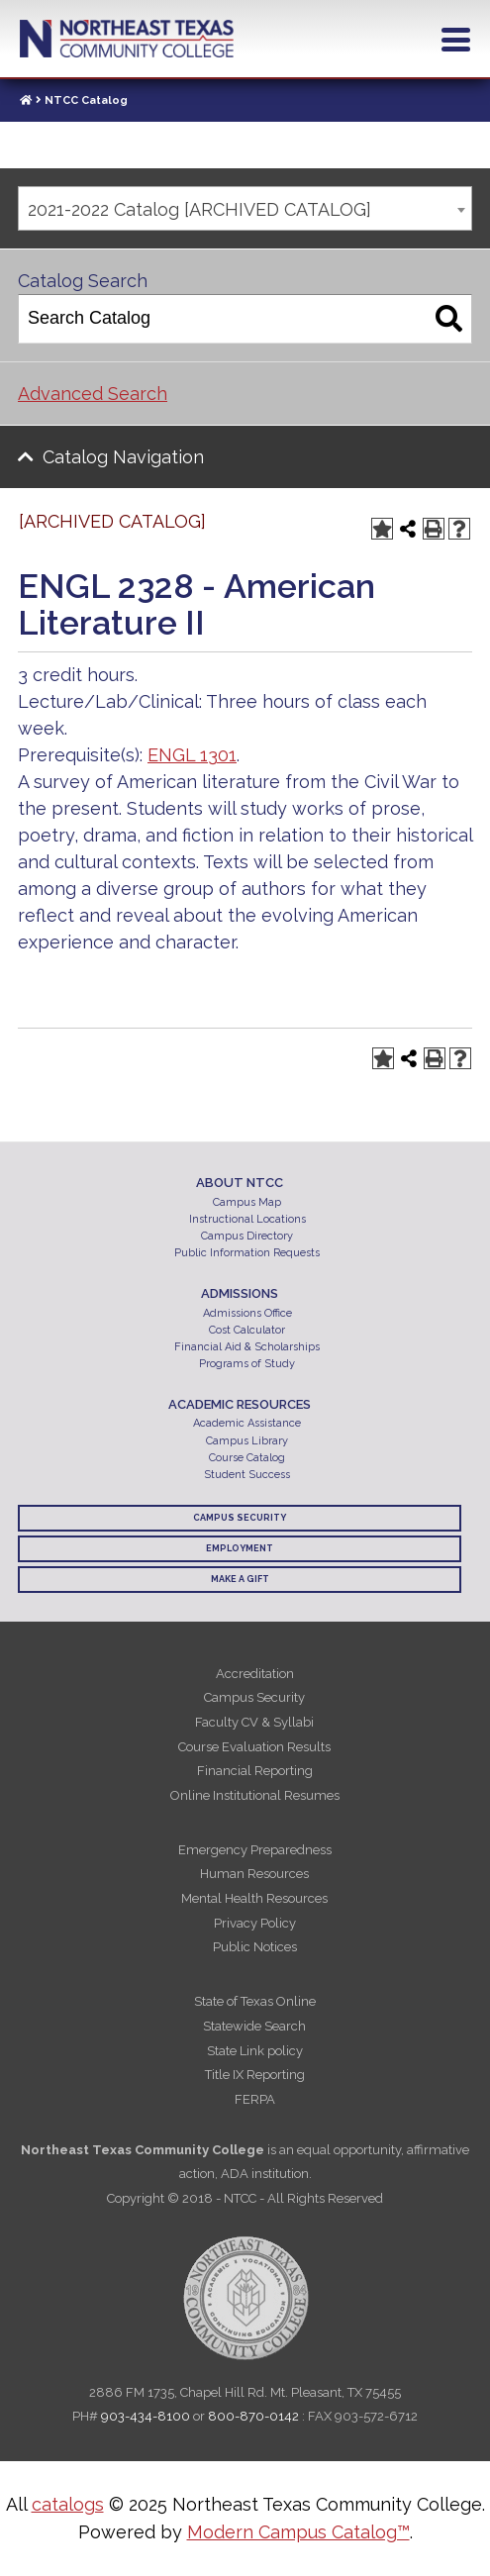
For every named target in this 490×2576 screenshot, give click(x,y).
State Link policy (255, 2050)
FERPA (255, 2099)
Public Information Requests (247, 1252)
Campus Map (247, 1202)
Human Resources (254, 1873)
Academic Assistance (247, 1423)
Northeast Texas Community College (127, 38)
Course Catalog (247, 1457)
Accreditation (255, 1673)
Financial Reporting (255, 1770)
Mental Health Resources (254, 1898)
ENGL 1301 (192, 754)
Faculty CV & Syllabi (254, 1722)
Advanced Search (92, 393)
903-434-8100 (145, 2416)
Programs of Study (247, 1363)
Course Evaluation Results (254, 1746)
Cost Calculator (247, 1330)
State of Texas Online (255, 2001)
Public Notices (255, 1946)
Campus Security (239, 1518)
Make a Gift (240, 1579)
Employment (239, 1548)
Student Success (247, 1474)
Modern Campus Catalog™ (298, 2532)
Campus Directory (247, 1236)
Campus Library (247, 1441)
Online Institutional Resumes (255, 1795)
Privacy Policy (255, 1923)
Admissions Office (247, 1313)
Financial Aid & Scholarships (247, 1346)
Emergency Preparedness (255, 1849)
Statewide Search (254, 2026)
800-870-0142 (253, 2416)
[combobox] (245, 208)
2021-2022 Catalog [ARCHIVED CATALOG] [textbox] (199, 209)
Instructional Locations (247, 1219)
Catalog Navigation (123, 456)
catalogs (68, 2504)
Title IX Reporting (255, 2074)
